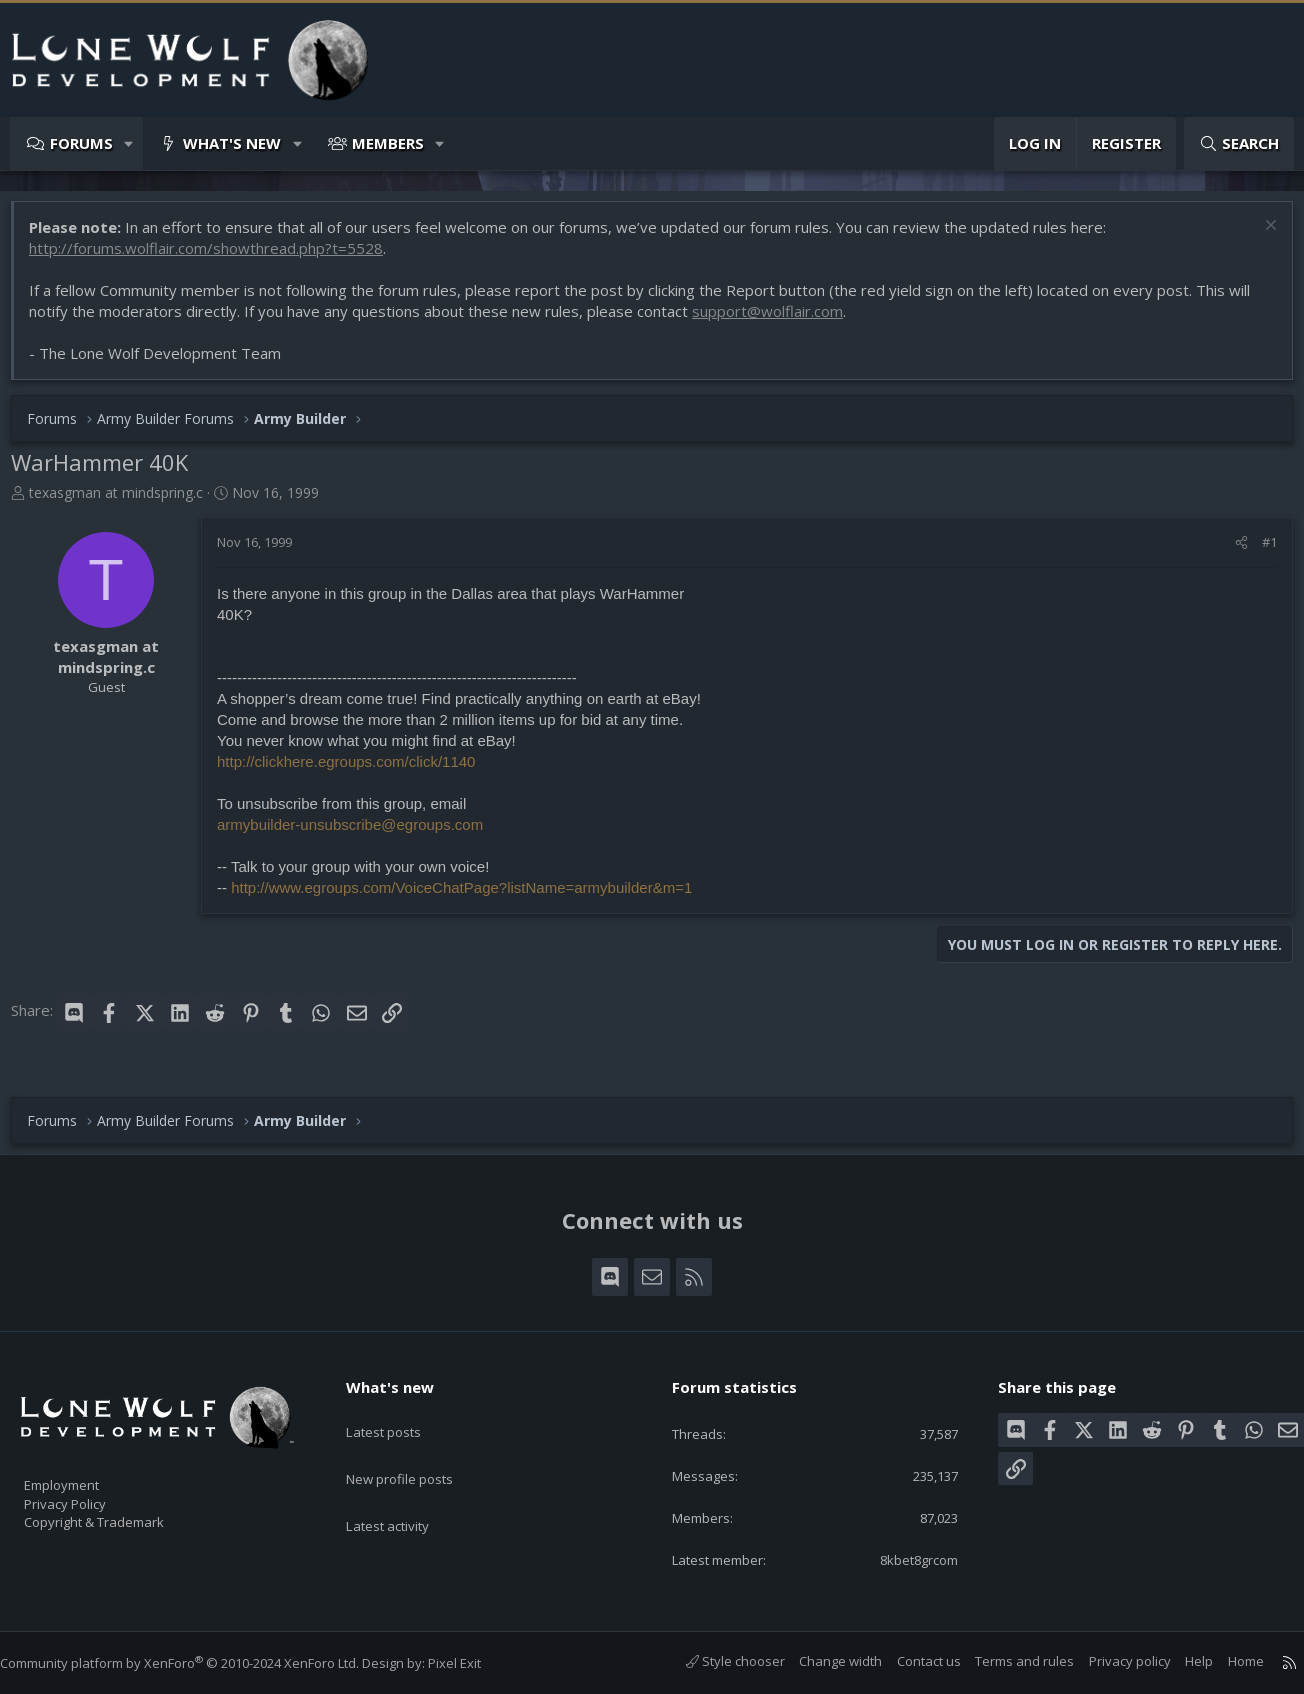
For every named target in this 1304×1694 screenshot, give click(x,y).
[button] (129, 143)
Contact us (909, 1662)
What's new (232, 143)
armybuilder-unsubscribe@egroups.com (360, 834)
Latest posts (400, 1412)
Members (388, 143)
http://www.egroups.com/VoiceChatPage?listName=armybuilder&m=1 (471, 897)
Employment (87, 1473)
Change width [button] (820, 1662)
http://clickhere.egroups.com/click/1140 (356, 771)
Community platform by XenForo (199, 1664)
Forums (81, 143)
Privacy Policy (91, 1494)
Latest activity (405, 1490)
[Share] (1231, 552)
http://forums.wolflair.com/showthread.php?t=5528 (216, 258)
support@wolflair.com (777, 321)
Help (1179, 1662)
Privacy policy (1110, 1662)
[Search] (1239, 143)
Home (1226, 1662)
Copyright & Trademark (125, 1515)
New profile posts (418, 1451)
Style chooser (715, 1662)
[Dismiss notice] (1258, 237)
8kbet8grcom (901, 1559)
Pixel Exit (474, 1664)
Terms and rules (1004, 1662)
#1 (1259, 552)
